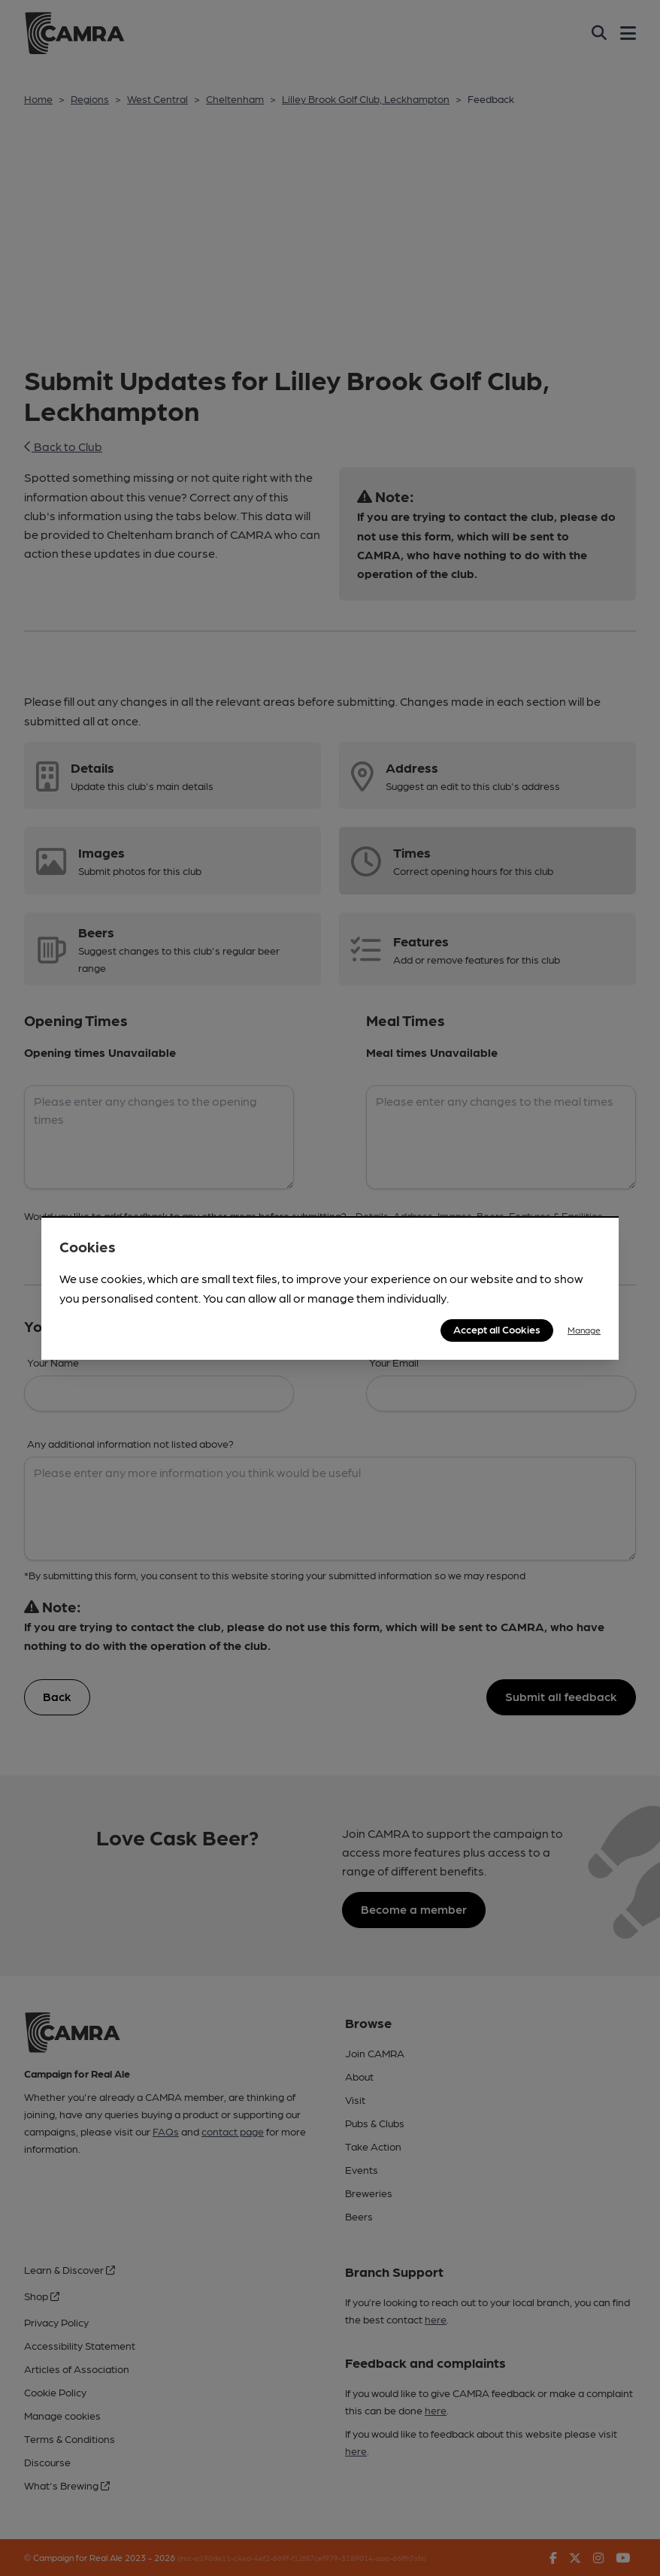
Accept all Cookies (496, 1329)
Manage (584, 1329)
